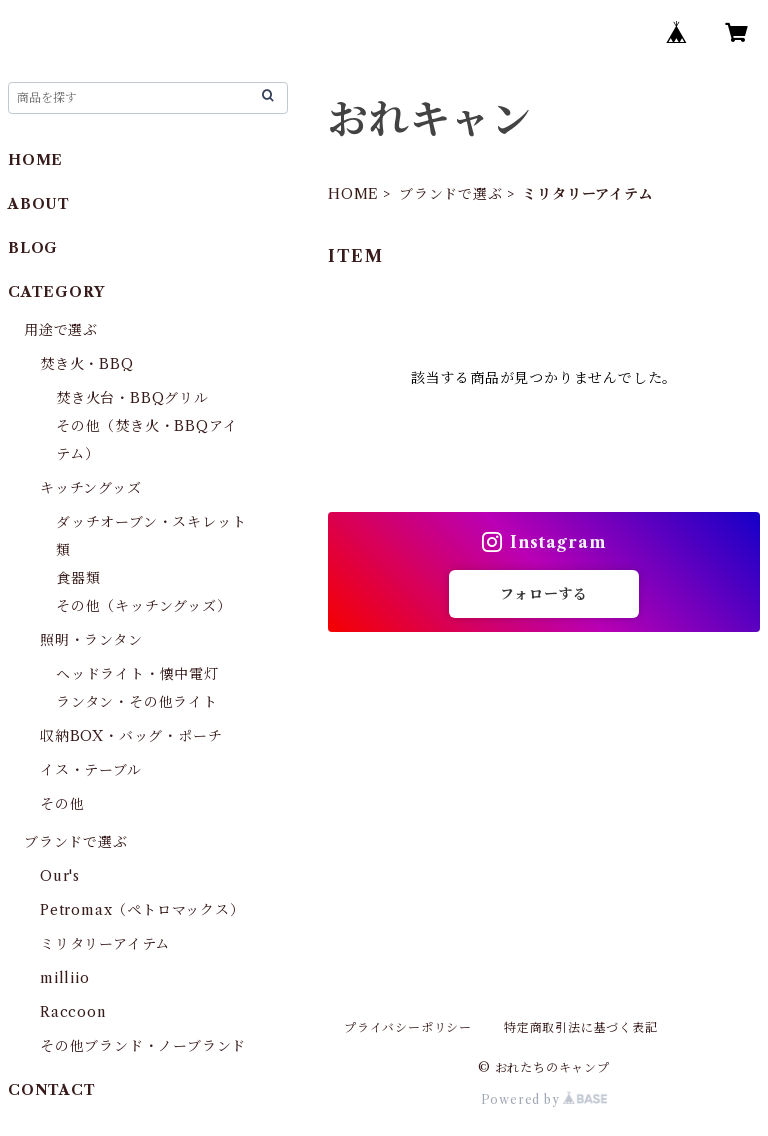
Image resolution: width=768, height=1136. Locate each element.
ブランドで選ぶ (451, 194)
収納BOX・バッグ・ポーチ (131, 736)
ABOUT (39, 204)
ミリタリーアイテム (105, 944)
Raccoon (73, 1012)
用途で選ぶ (61, 330)
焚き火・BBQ (87, 364)
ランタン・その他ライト (137, 702)
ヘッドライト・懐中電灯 (137, 674)
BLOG (33, 248)
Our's (60, 876)
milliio (65, 978)
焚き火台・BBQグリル (132, 398)
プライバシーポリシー (408, 1027)
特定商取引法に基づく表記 (581, 1027)
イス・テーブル (91, 770)
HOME (353, 194)
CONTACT (52, 1090)
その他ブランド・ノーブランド (143, 1046)
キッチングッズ (91, 488)
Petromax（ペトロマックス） (142, 910)
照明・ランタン (91, 640)
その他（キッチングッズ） (144, 606)
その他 (62, 804)
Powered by (544, 1099)
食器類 (78, 578)
